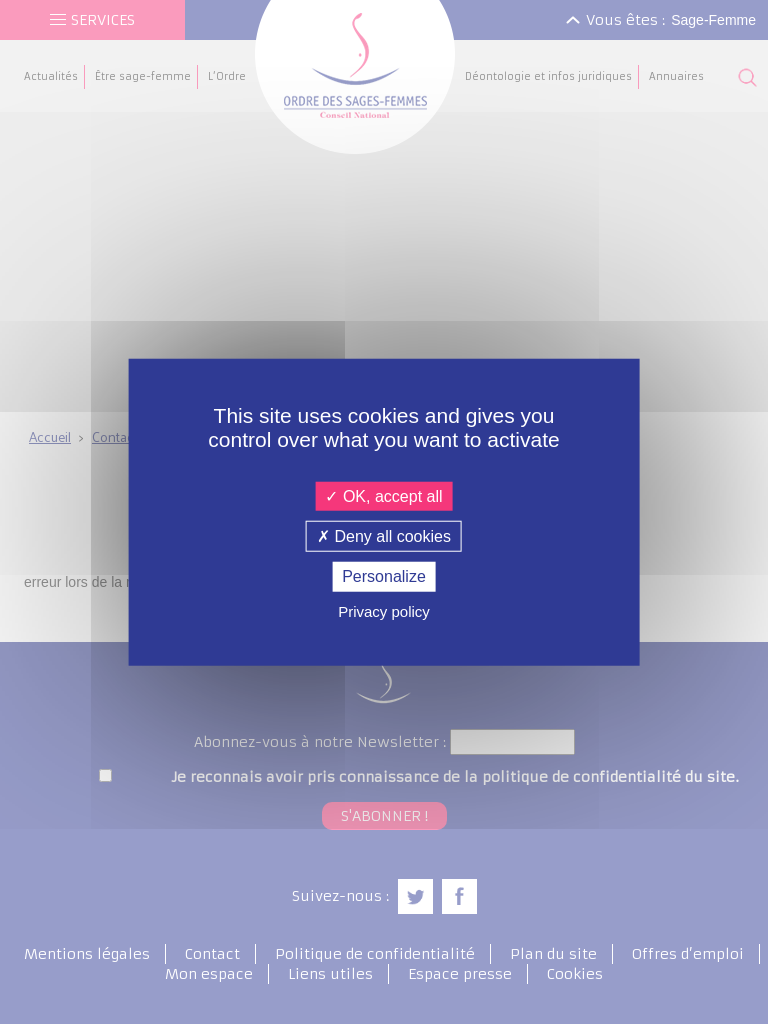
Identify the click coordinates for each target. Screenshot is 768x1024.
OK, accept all (383, 496)
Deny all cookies (384, 536)
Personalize (384, 576)
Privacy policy (384, 610)
